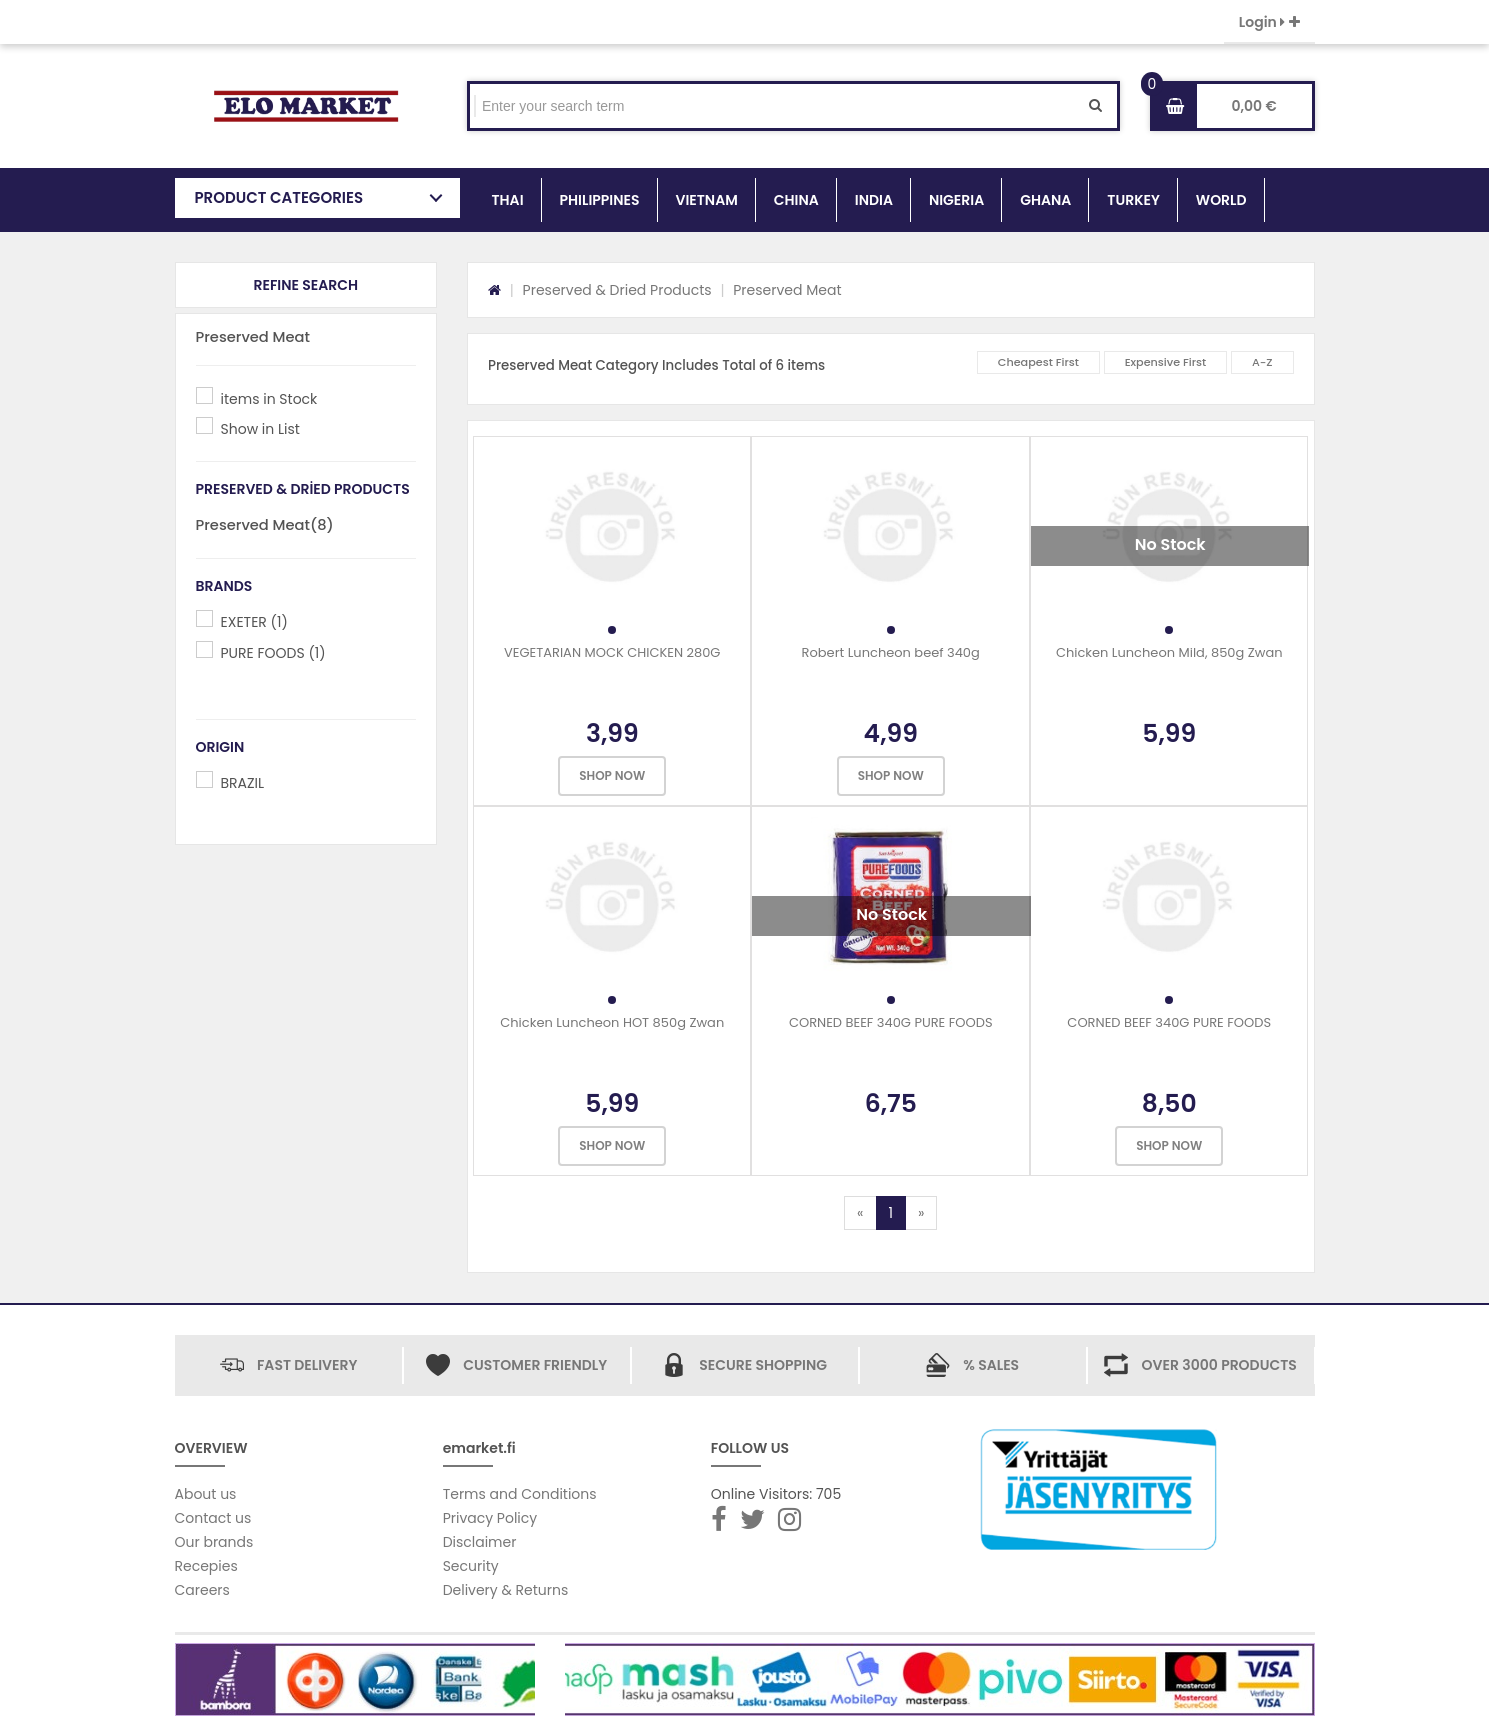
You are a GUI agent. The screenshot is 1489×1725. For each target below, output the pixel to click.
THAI (508, 200)
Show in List (260, 429)
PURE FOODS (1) (273, 653)
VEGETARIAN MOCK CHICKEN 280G (612, 652)
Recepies (206, 1566)
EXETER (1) (254, 622)
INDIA (874, 200)
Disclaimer (480, 1542)
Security (471, 1566)
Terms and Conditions (520, 1494)
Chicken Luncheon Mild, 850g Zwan (1169, 652)
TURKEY (1133, 200)
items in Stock (269, 399)
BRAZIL (243, 783)
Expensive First (1166, 362)
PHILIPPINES (600, 200)
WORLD (1221, 200)
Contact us (213, 1518)
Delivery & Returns (506, 1590)
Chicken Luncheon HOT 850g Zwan (612, 1022)
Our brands (214, 1542)
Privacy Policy (490, 1518)
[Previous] (860, 1213)
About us (206, 1494)
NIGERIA (956, 200)
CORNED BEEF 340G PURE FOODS (891, 1022)
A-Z (1262, 362)
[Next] (921, 1213)
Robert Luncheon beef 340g (891, 652)
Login (1269, 22)
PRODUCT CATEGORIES (279, 197)
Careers (202, 1590)
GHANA (1045, 200)
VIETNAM (707, 200)
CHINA (796, 200)
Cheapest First (1038, 362)
